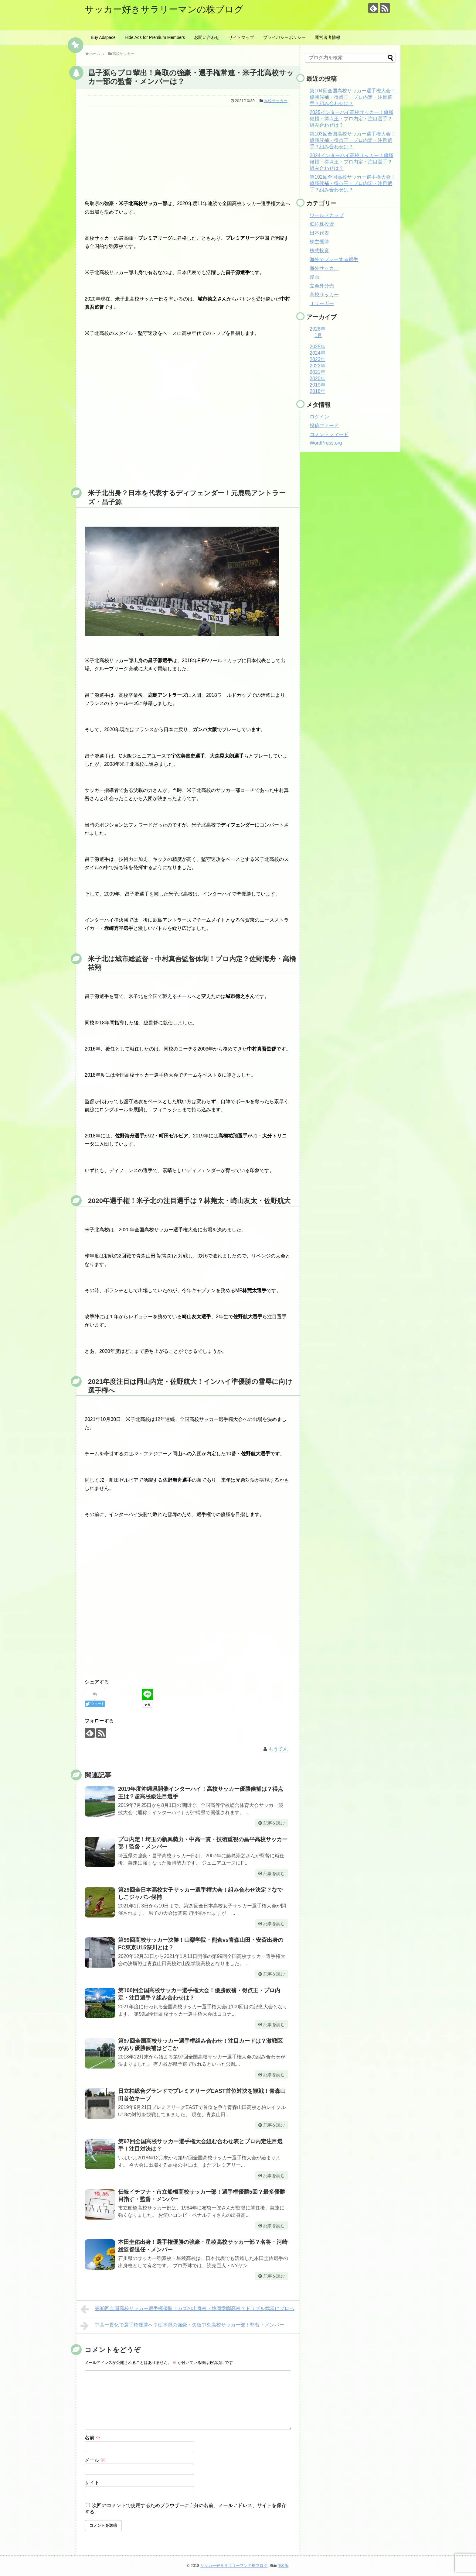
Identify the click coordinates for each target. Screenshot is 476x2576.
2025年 (317, 346)
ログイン (319, 416)
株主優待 (319, 241)
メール (95, 2460)
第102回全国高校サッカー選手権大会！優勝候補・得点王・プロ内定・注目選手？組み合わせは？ (353, 183)
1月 (318, 335)
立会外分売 (322, 285)
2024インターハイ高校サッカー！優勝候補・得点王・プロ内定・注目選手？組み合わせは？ (351, 162)
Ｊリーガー (322, 303)
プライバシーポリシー (284, 37)
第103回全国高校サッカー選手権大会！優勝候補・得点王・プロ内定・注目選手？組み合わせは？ (353, 140)
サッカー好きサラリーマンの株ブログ (164, 9)
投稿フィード (324, 425)
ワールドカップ (327, 215)
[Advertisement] (188, 151)
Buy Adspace (103, 37)
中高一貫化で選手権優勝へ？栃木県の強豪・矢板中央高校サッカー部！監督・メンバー (182, 2325)
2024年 (317, 353)
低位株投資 (322, 224)
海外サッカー (324, 268)
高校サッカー (275, 100)
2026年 (317, 329)
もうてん (278, 1749)
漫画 (314, 277)
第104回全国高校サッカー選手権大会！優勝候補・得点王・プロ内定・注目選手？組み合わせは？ (353, 97)
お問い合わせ (206, 37)
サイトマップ (241, 37)
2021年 (317, 372)
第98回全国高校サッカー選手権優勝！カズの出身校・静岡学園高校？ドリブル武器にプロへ (187, 2309)
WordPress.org (326, 442)
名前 (92, 2437)
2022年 (317, 365)
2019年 (317, 384)
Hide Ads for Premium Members (155, 37)
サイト (92, 2482)
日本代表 (319, 233)
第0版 (283, 2565)
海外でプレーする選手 (334, 259)
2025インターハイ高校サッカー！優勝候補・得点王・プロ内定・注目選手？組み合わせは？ (351, 119)
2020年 (317, 378)
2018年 (317, 391)
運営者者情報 (327, 37)
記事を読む (274, 1823)
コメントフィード (329, 434)
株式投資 (319, 250)
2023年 (317, 359)
